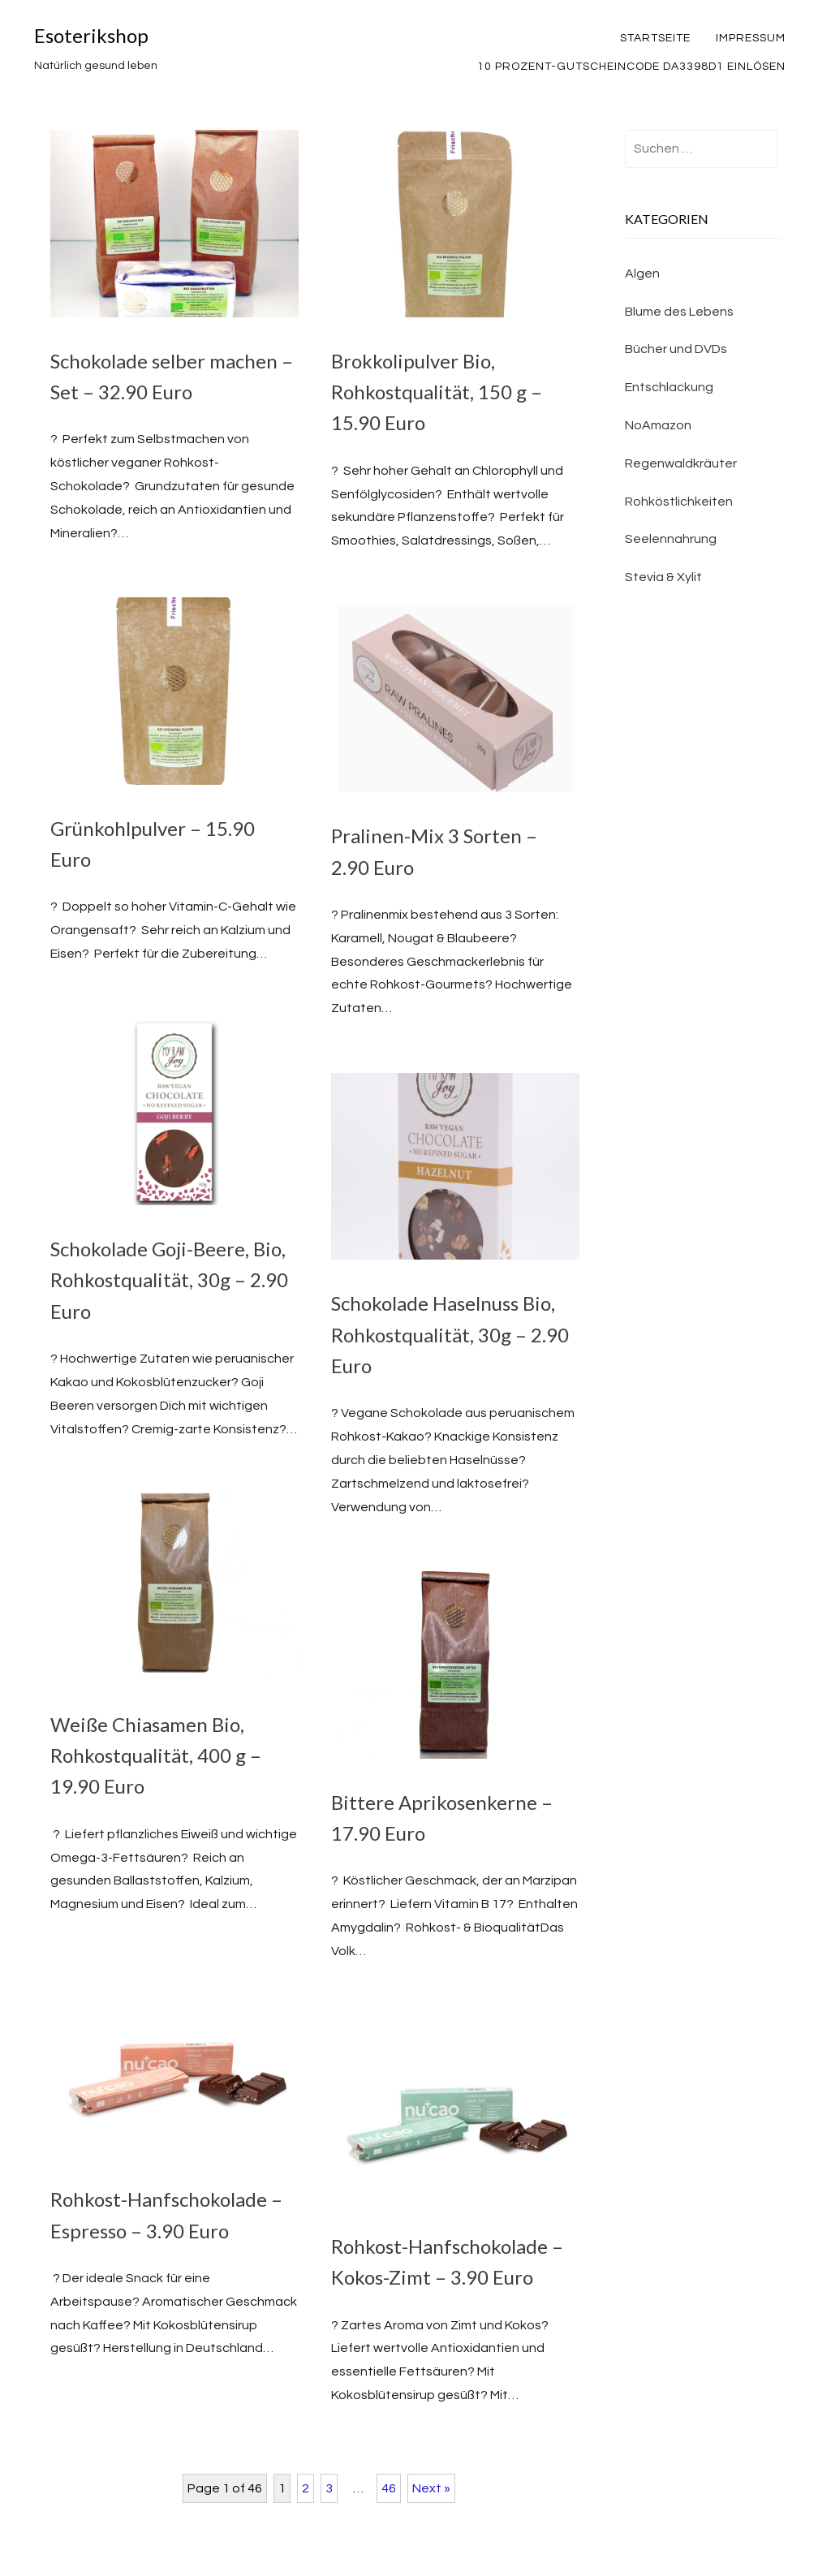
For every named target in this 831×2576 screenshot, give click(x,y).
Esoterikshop (91, 35)
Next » (431, 2488)
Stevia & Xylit (663, 577)
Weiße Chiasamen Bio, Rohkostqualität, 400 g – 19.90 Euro (155, 1755)
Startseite (655, 38)
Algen (642, 273)
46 (388, 2488)
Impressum (751, 38)
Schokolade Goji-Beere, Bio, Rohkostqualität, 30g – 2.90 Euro (169, 1280)
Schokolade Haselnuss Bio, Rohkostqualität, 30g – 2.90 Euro (450, 1334)
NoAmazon (658, 425)
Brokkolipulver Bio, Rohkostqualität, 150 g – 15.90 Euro (436, 392)
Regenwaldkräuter (681, 463)
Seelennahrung (671, 538)
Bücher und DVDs (676, 348)
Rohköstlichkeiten (679, 501)
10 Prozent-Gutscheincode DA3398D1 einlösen (631, 66)
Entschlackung (669, 387)
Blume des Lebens (679, 311)
